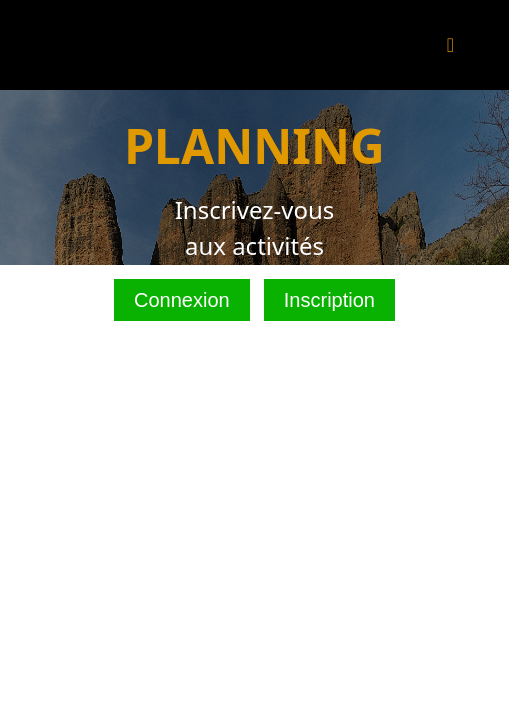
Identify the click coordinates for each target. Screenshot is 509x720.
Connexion (182, 300)
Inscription (329, 300)
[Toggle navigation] (450, 45)
